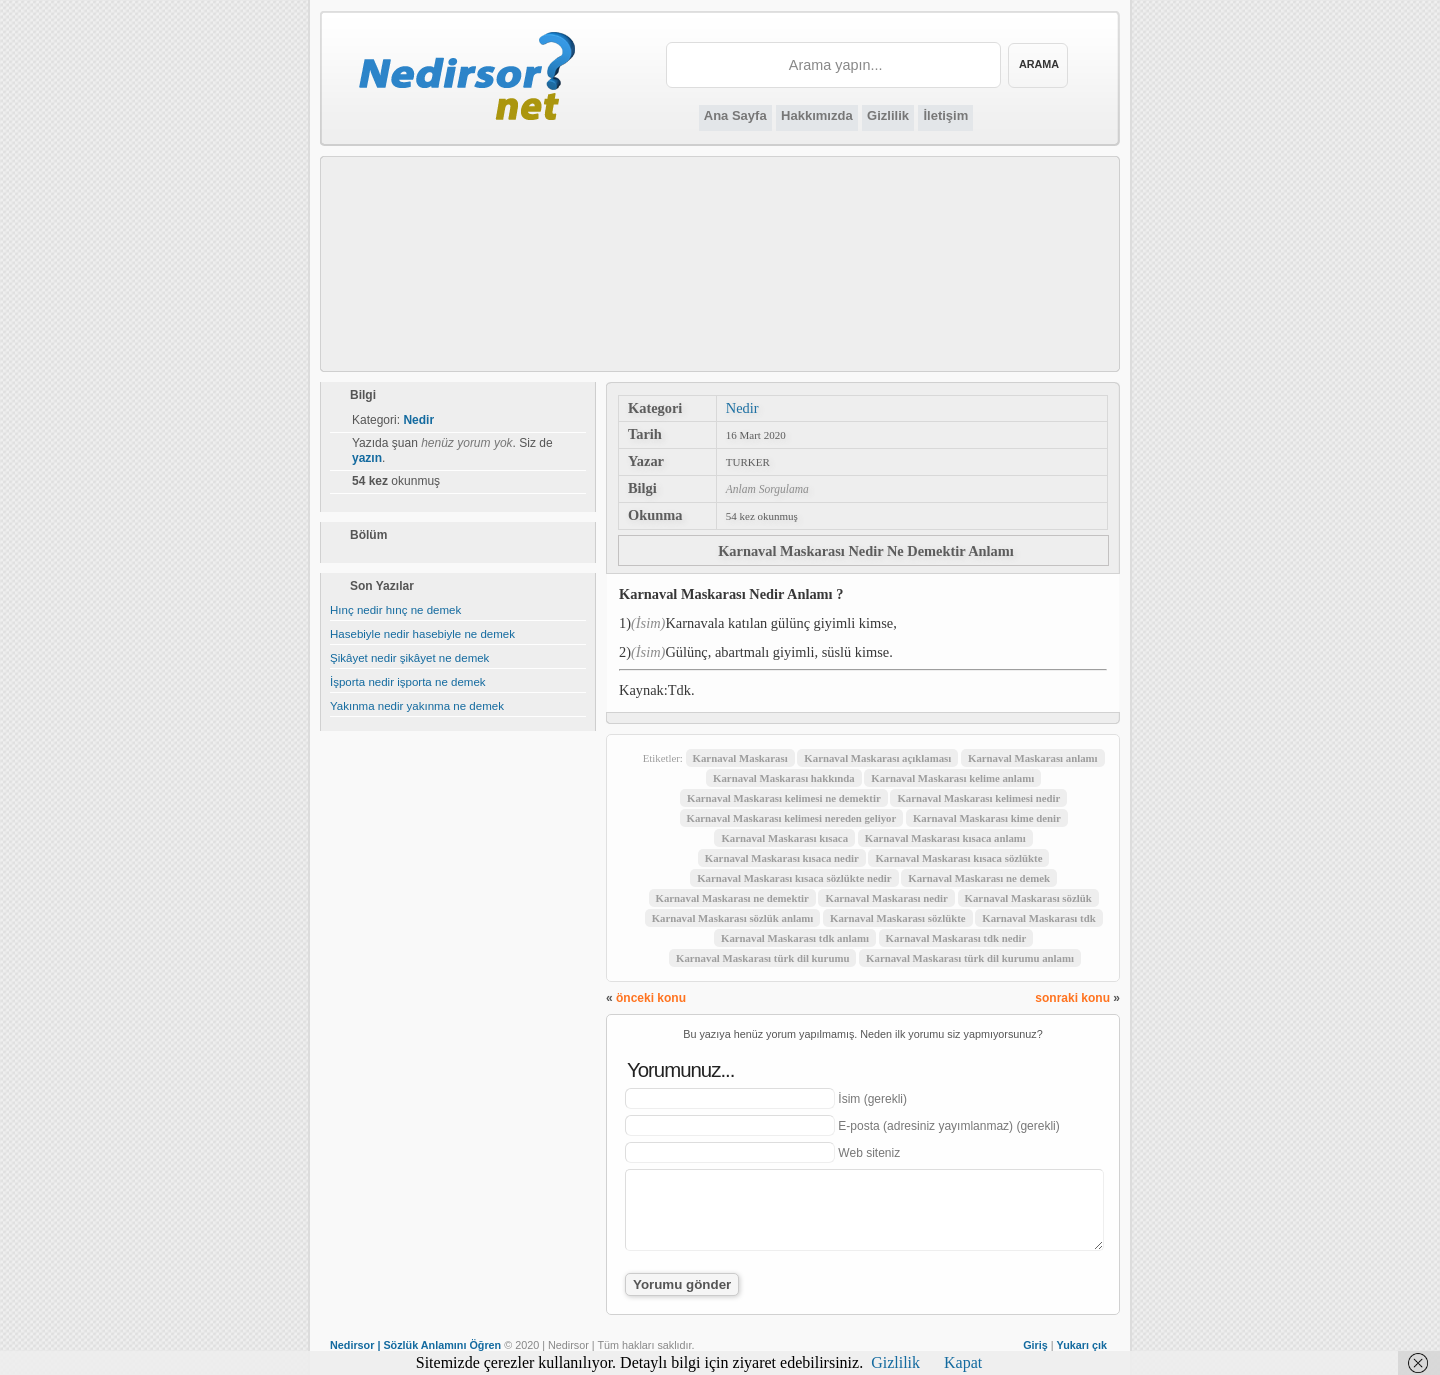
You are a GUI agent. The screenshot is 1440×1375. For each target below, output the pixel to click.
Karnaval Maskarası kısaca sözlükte (958, 858)
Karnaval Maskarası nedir (886, 898)
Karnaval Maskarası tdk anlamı (795, 938)
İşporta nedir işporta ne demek (408, 682)
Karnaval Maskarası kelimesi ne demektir (784, 798)
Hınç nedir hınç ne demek (395, 610)
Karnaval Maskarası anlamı (1033, 758)
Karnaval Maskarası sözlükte (898, 918)
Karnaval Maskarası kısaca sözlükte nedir (794, 878)
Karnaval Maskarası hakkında (784, 778)
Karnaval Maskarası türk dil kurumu (762, 958)
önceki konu (651, 998)
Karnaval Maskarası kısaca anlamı (945, 838)
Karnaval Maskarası (740, 758)
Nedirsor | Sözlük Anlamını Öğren (415, 1345)
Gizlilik (888, 115)
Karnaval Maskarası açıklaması (877, 758)
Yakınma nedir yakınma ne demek (417, 706)
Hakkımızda (817, 115)
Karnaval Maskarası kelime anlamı (952, 778)
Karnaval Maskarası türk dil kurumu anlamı (970, 958)
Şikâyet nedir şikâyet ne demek (409, 658)
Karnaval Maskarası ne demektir (732, 898)
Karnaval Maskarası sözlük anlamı (733, 918)
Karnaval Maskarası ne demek (979, 878)
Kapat (963, 1362)
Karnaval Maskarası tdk (1038, 918)
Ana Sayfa (735, 115)
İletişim (945, 115)
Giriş (1035, 1345)
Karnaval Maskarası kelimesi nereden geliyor (792, 818)
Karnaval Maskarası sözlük (1028, 898)
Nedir (742, 408)
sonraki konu (1072, 998)
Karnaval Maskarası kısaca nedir (782, 858)
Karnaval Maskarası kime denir (987, 818)
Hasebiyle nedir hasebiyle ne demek (422, 634)
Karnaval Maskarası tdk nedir (956, 938)
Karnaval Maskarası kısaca (784, 838)
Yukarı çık (1082, 1345)
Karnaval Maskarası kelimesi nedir (978, 798)
